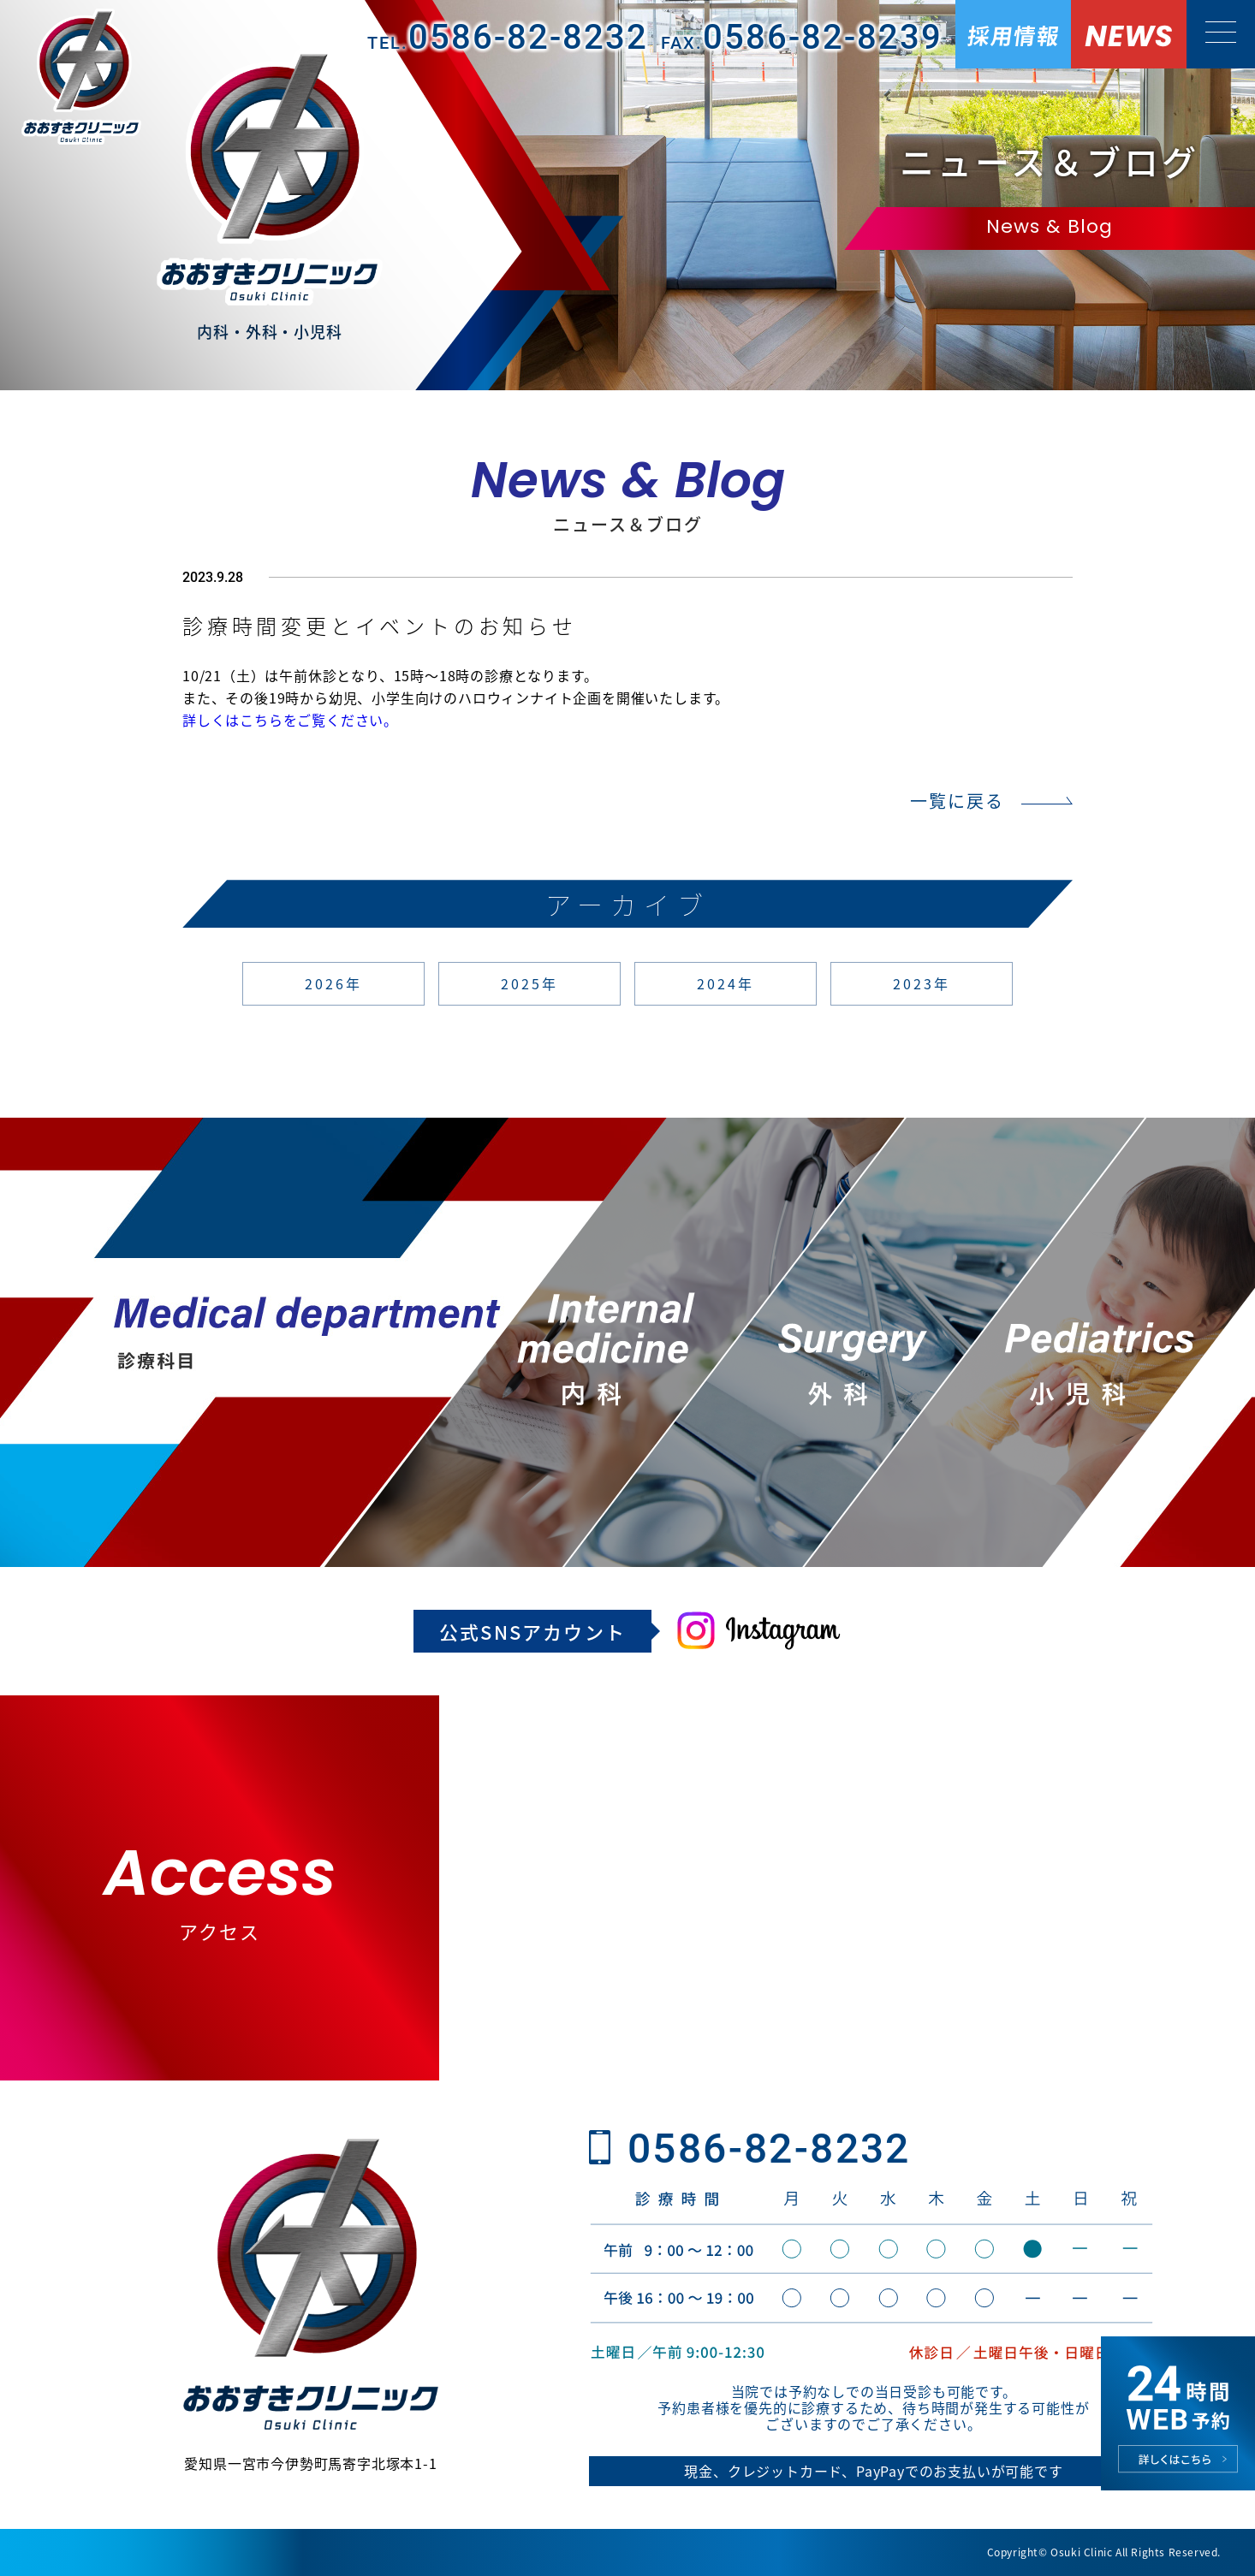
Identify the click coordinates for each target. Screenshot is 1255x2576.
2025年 (530, 983)
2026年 (334, 983)
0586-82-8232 (769, 2148)
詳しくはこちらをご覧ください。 (290, 719)
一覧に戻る (957, 800)
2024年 (726, 983)
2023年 (922, 983)
